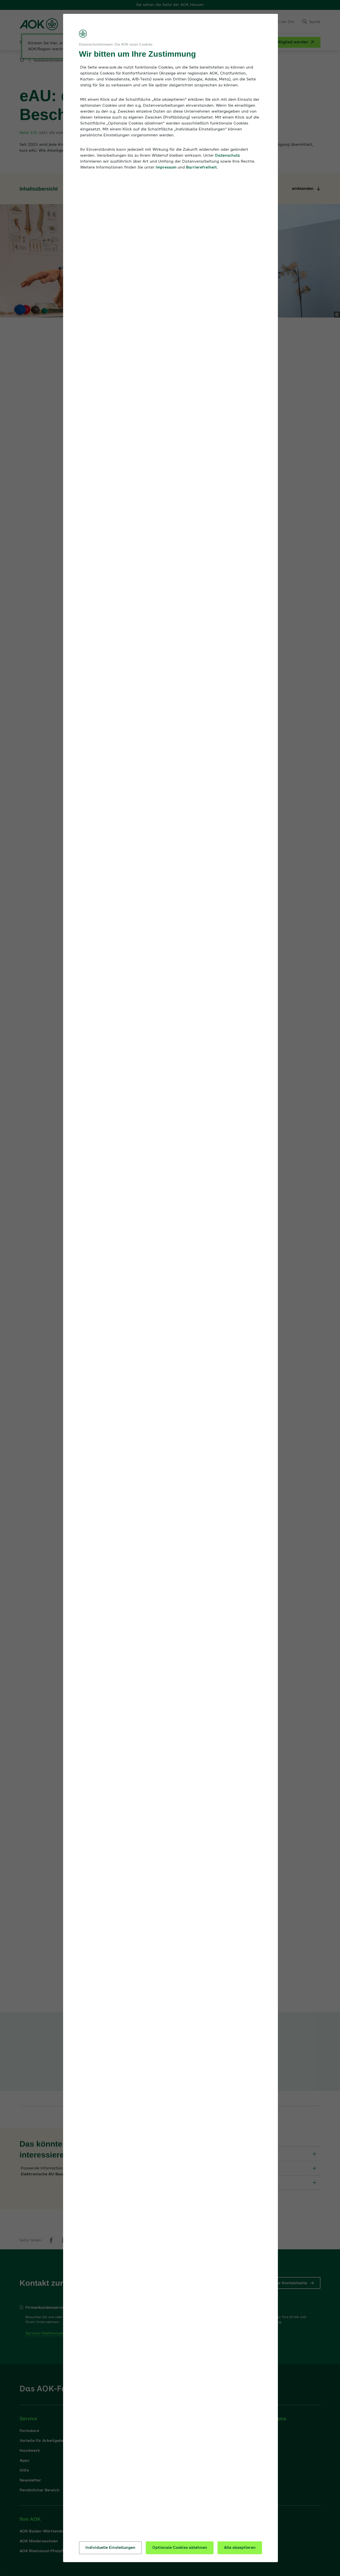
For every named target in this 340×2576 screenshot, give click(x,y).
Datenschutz (227, 156)
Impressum (166, 168)
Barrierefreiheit (201, 168)
